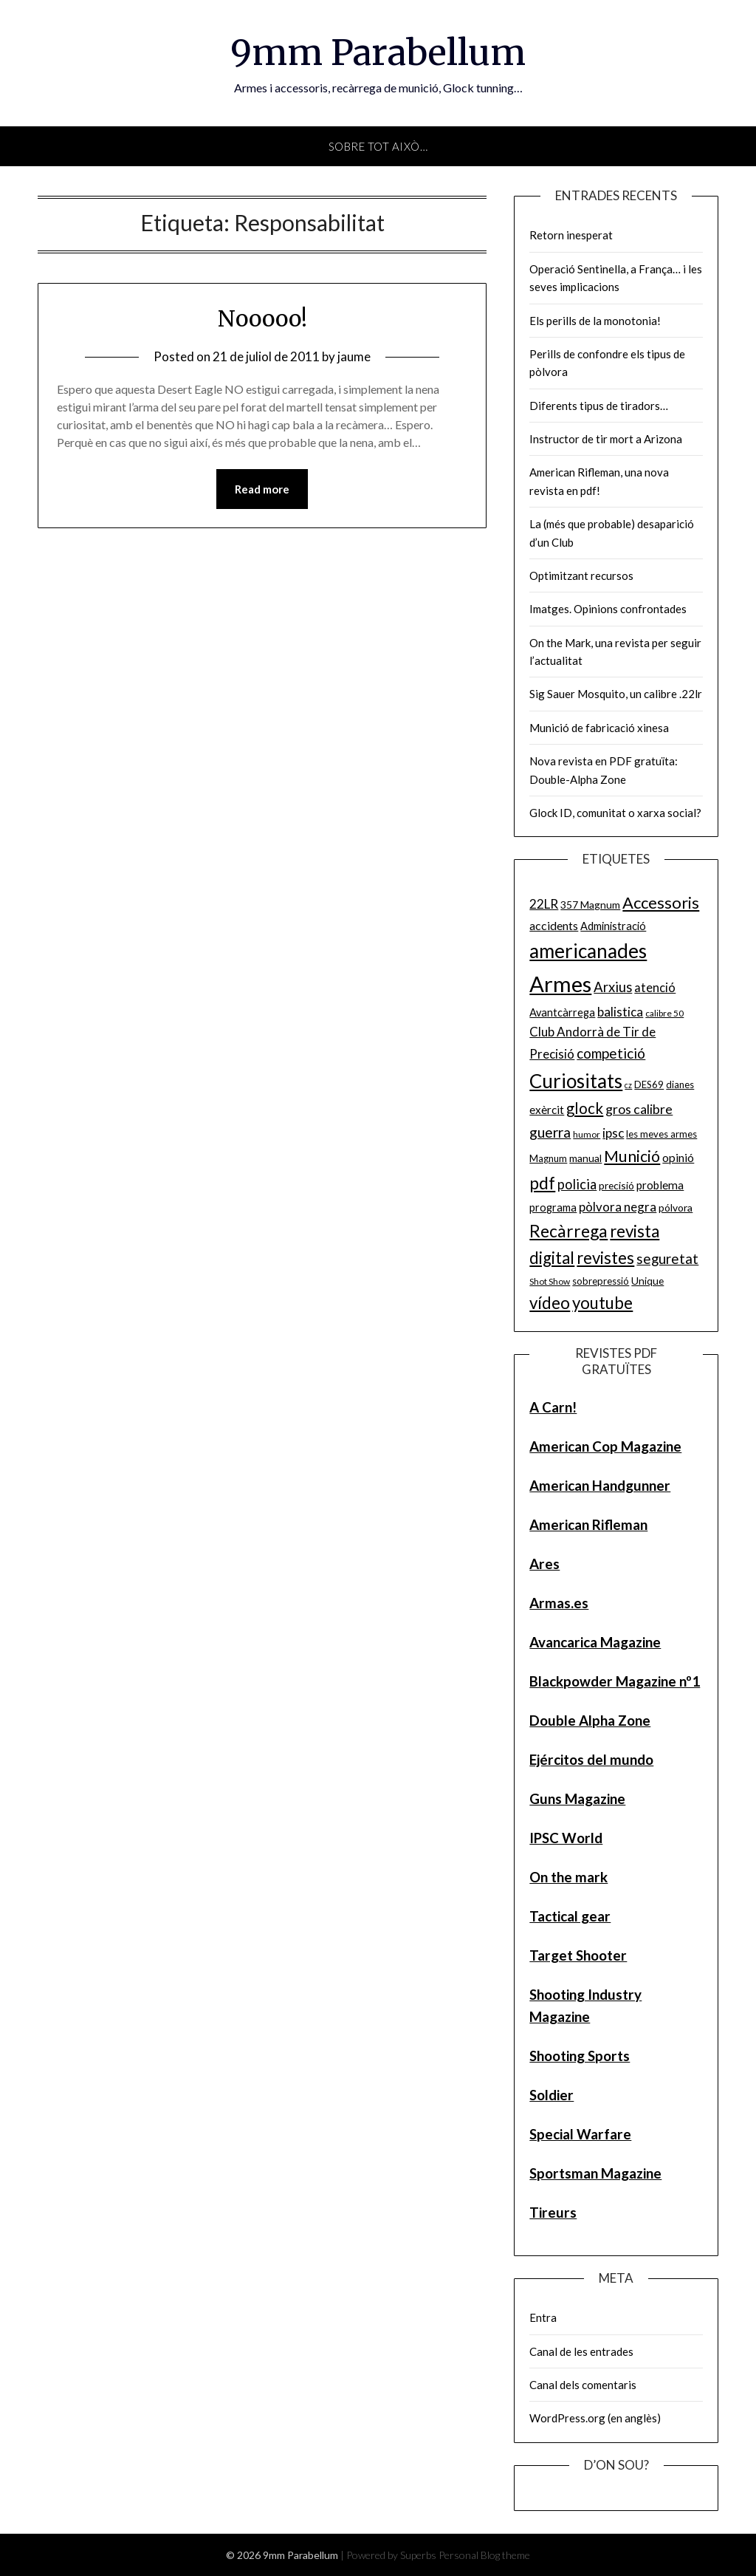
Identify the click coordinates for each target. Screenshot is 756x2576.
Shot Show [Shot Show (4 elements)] (549, 1281)
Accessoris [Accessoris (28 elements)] (660, 902)
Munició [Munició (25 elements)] (632, 1156)
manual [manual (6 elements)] (585, 1158)
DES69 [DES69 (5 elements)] (649, 1084)
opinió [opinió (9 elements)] (678, 1157)
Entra (543, 2317)
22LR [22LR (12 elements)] (543, 904)
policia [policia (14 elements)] (577, 1184)
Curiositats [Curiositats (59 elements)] (575, 1081)
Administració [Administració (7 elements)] (613, 926)
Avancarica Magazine (595, 1641)
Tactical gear (570, 1915)
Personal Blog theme (484, 2555)
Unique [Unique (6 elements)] (647, 1280)
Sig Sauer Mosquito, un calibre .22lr (615, 693)
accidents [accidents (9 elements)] (553, 925)
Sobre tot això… (378, 146)
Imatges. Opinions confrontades (608, 608)
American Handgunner (599, 1485)
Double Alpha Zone (589, 1720)
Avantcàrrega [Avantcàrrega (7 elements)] (562, 1012)
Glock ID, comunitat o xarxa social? (615, 812)
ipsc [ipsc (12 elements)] (613, 1133)
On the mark (568, 1876)
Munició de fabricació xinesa (599, 727)
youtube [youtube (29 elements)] (602, 1303)
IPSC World (565, 1837)
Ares (544, 1563)
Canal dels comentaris (582, 2384)
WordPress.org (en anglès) (595, 2418)
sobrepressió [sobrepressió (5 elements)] (600, 1281)
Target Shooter (578, 1955)
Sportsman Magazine (595, 2173)
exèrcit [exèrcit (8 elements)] (546, 1109)
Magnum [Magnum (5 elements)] (548, 1158)
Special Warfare (580, 2133)
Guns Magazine (577, 1798)
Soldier (551, 2094)
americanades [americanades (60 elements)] (588, 951)
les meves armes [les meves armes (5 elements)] (661, 1134)
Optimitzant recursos (581, 575)
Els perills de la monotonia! (595, 320)
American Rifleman (588, 1524)
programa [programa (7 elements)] (553, 1207)
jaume (354, 356)
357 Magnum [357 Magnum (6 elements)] (590, 904)
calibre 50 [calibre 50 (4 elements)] (664, 1013)
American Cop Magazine (605, 1446)
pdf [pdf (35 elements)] (542, 1182)
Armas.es (558, 1602)
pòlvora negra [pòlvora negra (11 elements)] (617, 1206)
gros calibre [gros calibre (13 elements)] (639, 1109)
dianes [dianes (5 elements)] (680, 1084)
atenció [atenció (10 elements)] (655, 987)
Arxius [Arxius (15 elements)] (613, 987)
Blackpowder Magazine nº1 (614, 1681)
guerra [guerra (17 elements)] (550, 1132)
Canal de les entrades (581, 2351)
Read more (262, 489)
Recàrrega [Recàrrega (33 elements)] (568, 1230)
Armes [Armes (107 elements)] (560, 984)
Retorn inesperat (571, 235)
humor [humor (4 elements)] (586, 1134)
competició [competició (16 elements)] (611, 1053)
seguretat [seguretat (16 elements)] (667, 1258)
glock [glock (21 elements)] (584, 1108)
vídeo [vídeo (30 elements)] (549, 1303)
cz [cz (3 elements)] (628, 1085)
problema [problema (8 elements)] (660, 1185)
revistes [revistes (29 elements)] (605, 1258)
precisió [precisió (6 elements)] (616, 1185)
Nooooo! (262, 318)
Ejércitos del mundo (591, 1759)
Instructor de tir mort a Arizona (605, 438)
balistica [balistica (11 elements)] (620, 1011)
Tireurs (553, 2212)
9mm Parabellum (378, 52)
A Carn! (553, 1406)
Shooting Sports (579, 2055)
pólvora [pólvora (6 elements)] (676, 1207)
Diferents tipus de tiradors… (598, 405)
